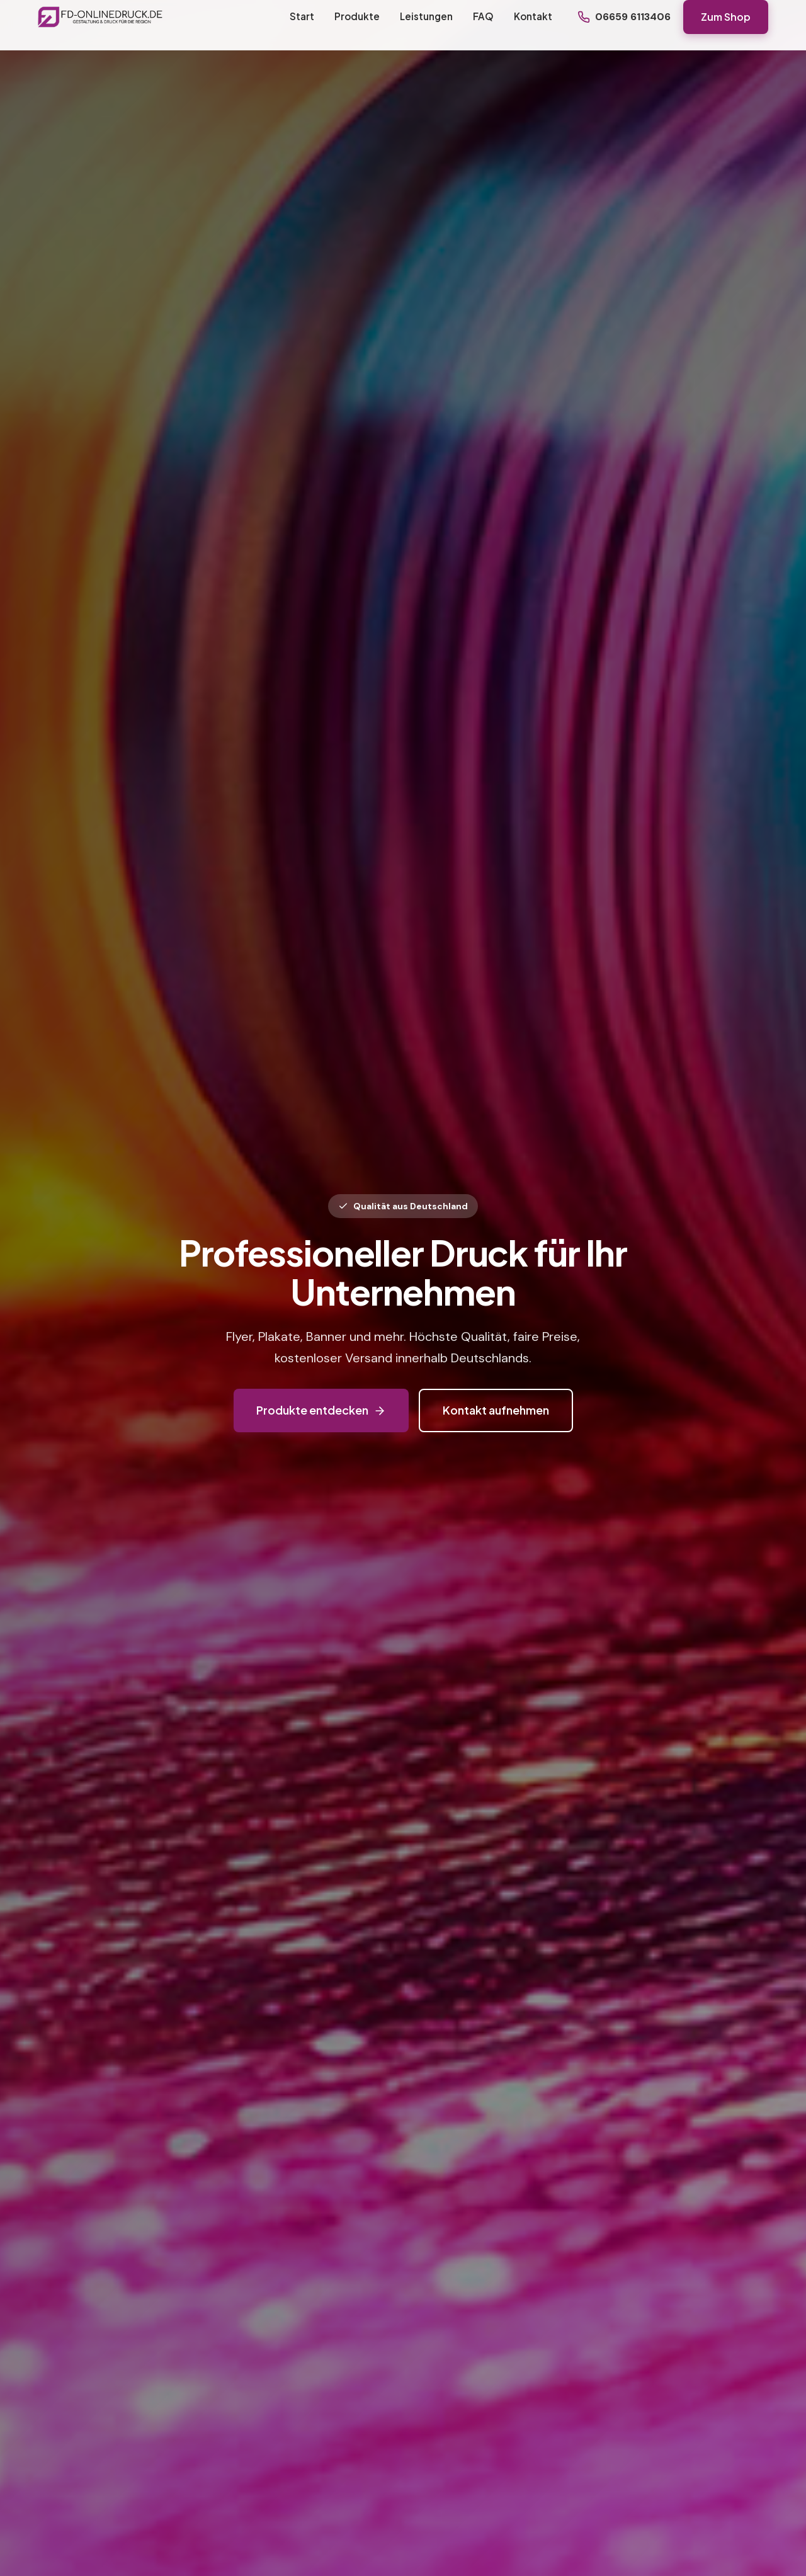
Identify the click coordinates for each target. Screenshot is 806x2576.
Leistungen (426, 16)
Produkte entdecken (321, 1410)
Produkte (357, 16)
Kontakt (533, 16)
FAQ (483, 16)
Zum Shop (726, 16)
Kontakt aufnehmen (496, 1410)
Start (302, 16)
